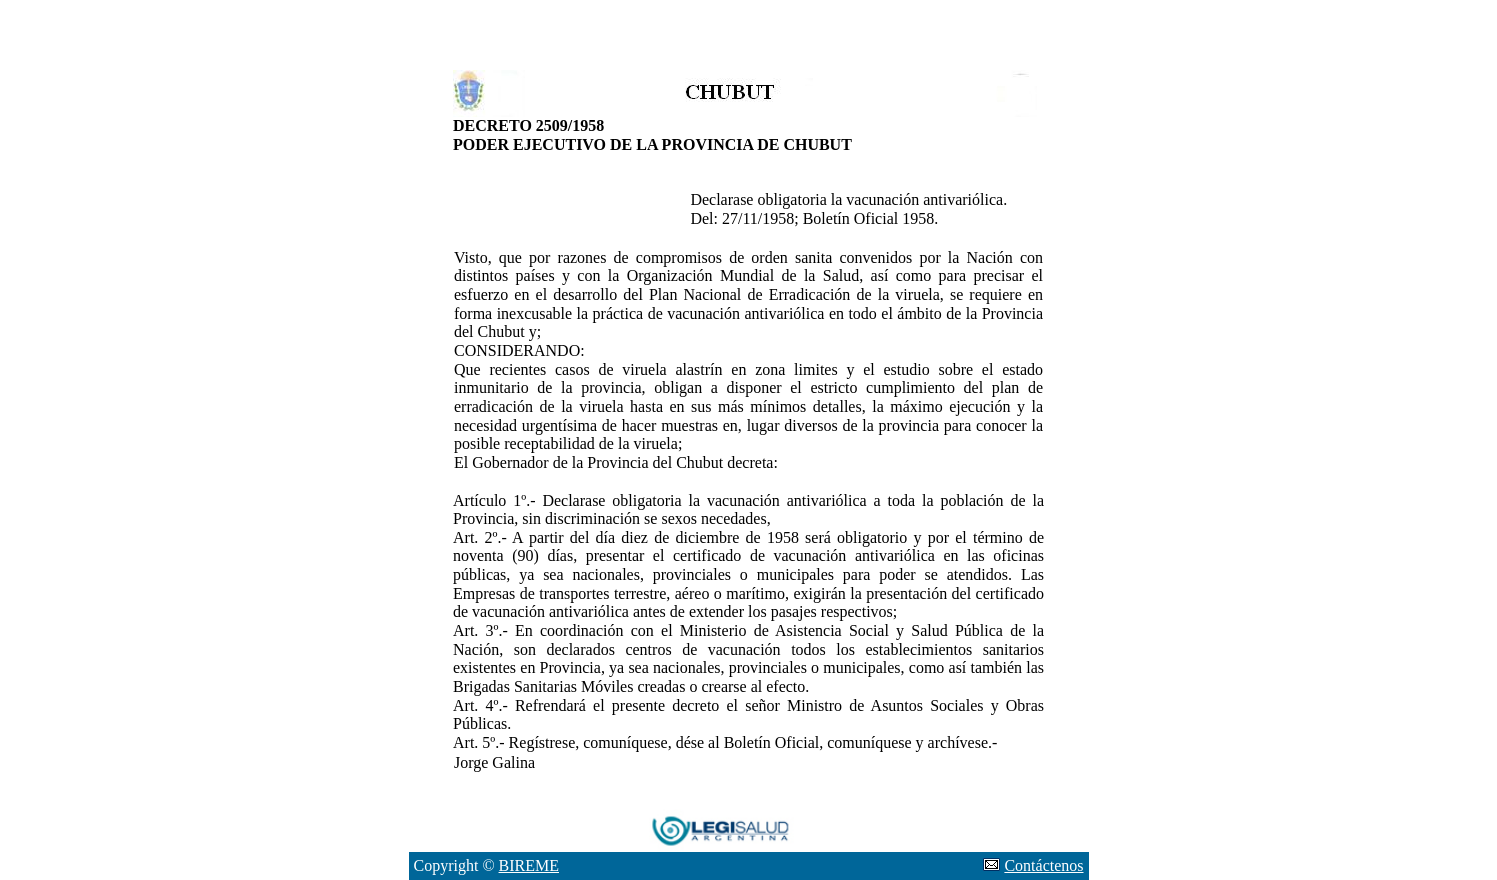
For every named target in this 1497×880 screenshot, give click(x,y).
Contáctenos (1043, 865)
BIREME (529, 865)
